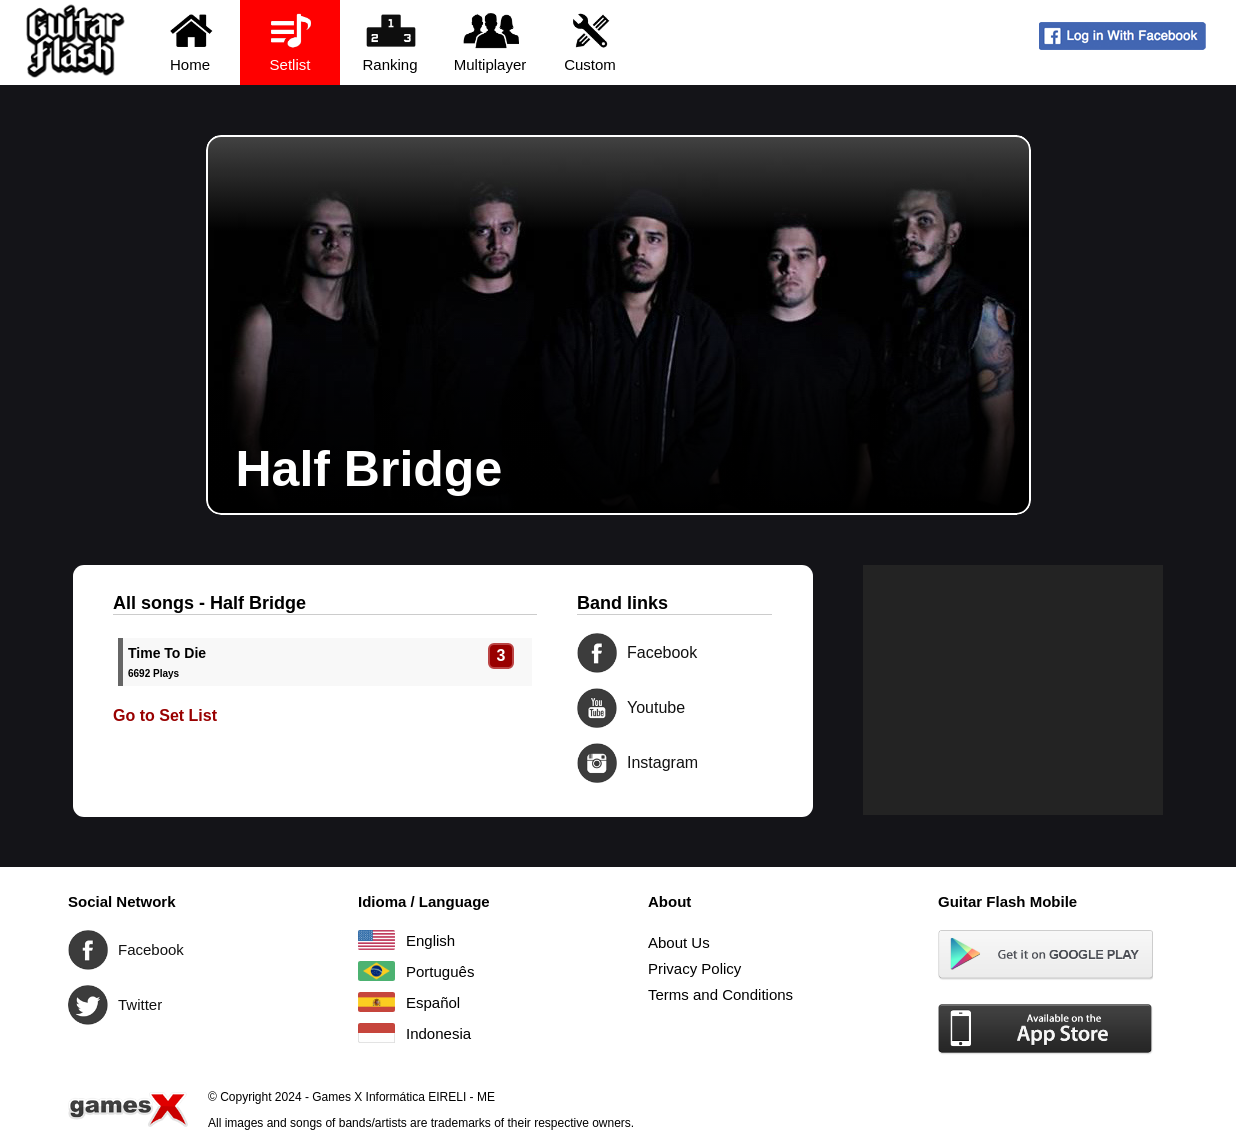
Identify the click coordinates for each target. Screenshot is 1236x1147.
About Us (679, 942)
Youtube (597, 708)
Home (190, 41)
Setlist (290, 41)
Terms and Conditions (720, 994)
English (376, 940)
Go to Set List (165, 715)
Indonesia (376, 1033)
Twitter (88, 1005)
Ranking (390, 41)
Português (376, 971)
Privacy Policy (694, 968)
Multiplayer (490, 41)
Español (376, 1002)
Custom (590, 41)
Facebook (597, 653)
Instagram (597, 763)
